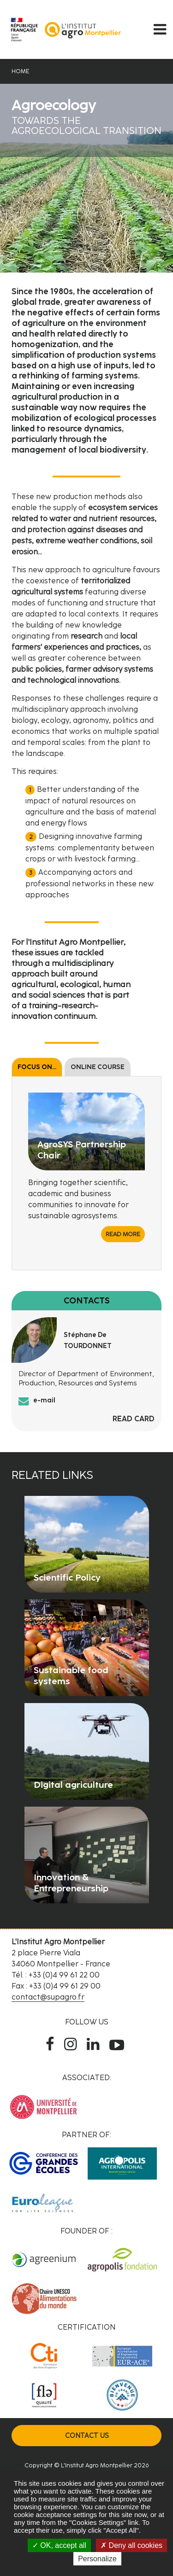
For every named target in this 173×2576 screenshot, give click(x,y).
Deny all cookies (131, 2545)
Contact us (86, 2435)
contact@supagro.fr (48, 1997)
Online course (98, 1067)
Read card (134, 1418)
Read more (123, 1234)
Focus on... (37, 1067)
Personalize (97, 2559)
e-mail (44, 1400)
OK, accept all (59, 2545)
